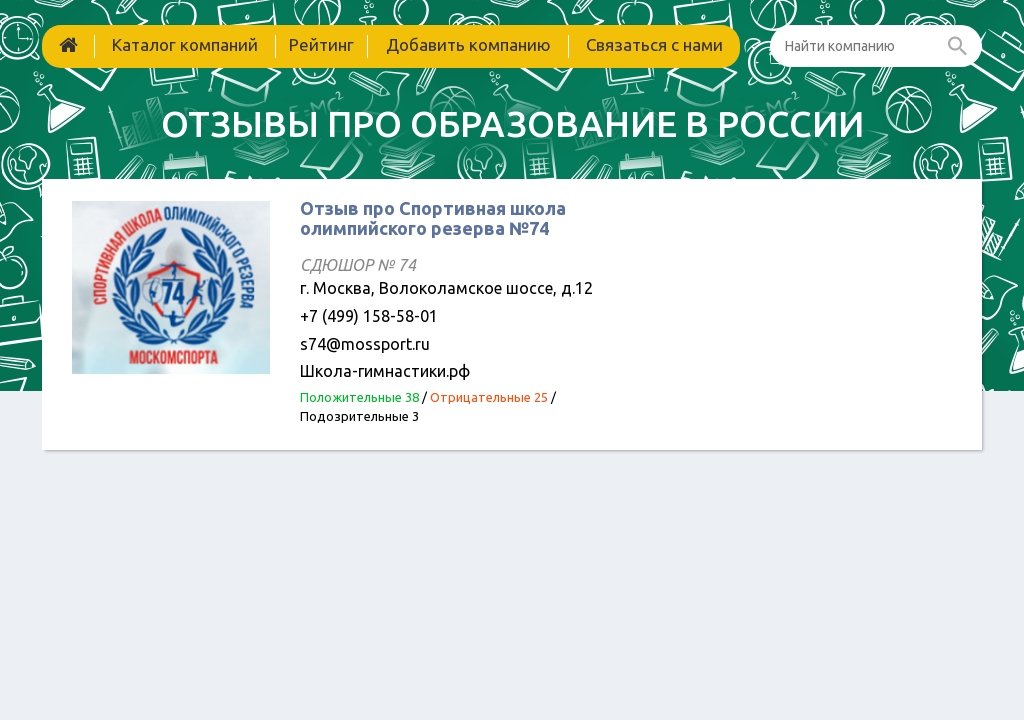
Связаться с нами (654, 44)
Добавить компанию (468, 44)
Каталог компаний (185, 44)
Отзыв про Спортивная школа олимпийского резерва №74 (433, 218)
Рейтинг (321, 44)
